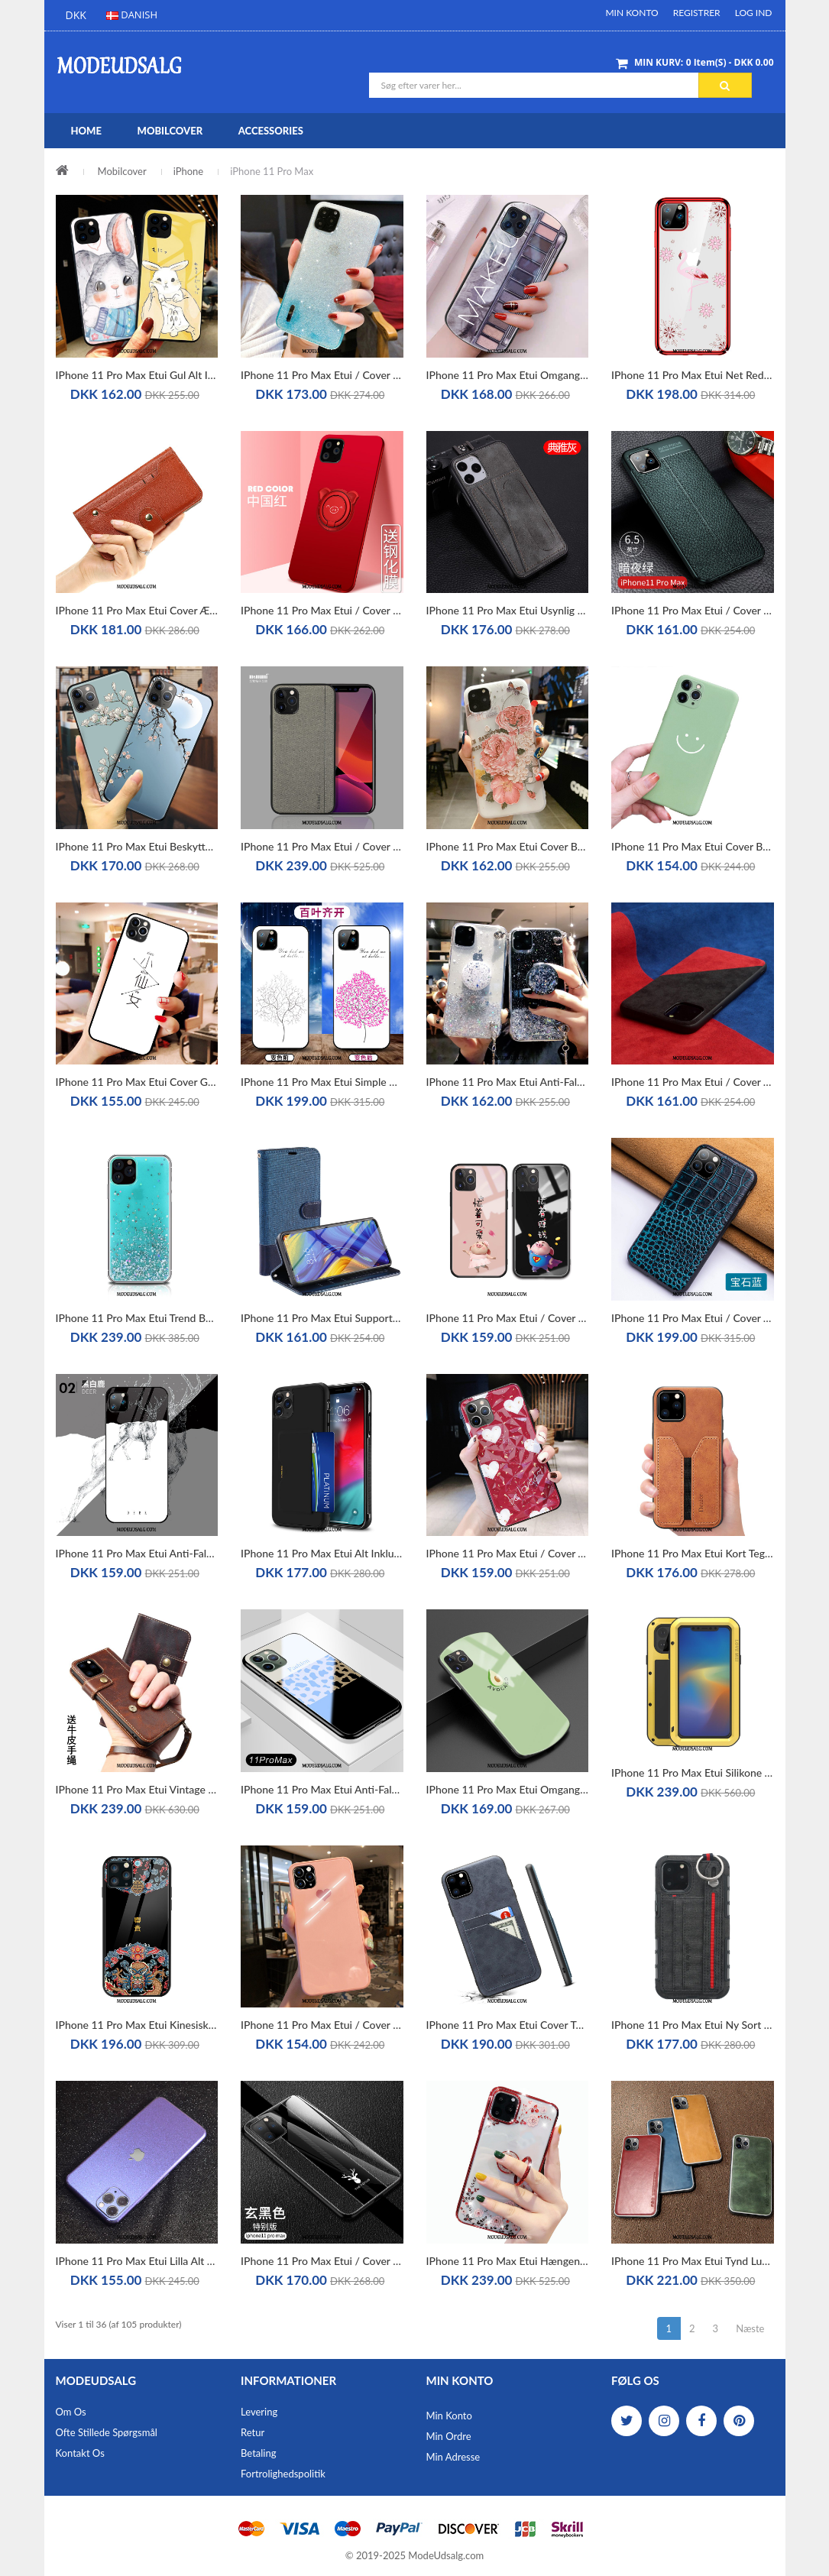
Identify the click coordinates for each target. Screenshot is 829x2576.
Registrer (697, 12)
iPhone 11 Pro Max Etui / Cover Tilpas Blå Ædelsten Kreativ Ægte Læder (692, 1317)
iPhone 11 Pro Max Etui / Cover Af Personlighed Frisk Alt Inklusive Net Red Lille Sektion (507, 1553)
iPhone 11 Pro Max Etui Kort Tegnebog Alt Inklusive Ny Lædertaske (692, 1553)
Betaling (258, 2453)
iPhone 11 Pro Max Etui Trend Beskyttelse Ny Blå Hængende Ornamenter (137, 1317)
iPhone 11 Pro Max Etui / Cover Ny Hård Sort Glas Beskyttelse (322, 2260)
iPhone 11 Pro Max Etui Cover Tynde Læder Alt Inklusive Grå (507, 2024)
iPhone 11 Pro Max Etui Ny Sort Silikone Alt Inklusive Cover (692, 2024)
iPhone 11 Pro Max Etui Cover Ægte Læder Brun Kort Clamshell (137, 610)
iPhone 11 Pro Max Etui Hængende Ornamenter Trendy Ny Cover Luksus (507, 2260)
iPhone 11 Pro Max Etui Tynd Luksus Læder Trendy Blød (692, 2260)
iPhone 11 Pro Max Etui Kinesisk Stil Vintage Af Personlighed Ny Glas (137, 2024)
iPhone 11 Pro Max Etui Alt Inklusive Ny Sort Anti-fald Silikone (322, 1553)
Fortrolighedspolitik (283, 2473)
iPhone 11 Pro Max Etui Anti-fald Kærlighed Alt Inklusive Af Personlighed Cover (322, 1789)
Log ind (753, 12)
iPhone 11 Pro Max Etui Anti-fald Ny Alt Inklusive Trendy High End (137, 1553)
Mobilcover (122, 171)
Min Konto (631, 12)
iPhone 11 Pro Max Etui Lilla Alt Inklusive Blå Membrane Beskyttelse (137, 2260)
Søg (725, 85)
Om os (71, 2412)
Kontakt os (80, 2453)
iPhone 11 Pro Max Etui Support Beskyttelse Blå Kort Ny (322, 1317)
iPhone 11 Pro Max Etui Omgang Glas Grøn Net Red (507, 1789)
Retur (252, 2432)
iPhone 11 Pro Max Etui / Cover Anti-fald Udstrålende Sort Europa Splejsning (692, 1081)
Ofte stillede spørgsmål (106, 2432)
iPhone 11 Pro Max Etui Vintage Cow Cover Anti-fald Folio (137, 1789)
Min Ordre (448, 2436)
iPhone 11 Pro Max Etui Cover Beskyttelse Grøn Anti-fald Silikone (692, 846)
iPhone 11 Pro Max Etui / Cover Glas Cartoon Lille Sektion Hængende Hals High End (507, 1317)
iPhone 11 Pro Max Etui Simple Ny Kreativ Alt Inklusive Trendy (322, 1081)
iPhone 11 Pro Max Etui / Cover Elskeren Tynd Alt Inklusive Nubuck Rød (322, 610)
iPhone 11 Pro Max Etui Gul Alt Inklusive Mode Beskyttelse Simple (137, 374)
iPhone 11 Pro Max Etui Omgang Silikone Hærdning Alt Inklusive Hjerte (507, 374)
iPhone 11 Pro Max (271, 171)
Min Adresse (453, 2457)
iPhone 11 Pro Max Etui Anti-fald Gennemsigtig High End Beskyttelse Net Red (507, 1081)
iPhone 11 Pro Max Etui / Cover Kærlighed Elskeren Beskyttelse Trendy (322, 2024)
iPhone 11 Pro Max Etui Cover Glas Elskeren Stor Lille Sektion (137, 1081)
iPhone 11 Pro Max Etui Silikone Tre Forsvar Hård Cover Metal (692, 1772)
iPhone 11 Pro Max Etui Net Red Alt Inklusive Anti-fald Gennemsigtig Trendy (692, 374)
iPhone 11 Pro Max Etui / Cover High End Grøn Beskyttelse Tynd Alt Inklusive (692, 610)
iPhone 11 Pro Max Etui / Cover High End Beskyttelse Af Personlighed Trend (322, 374)
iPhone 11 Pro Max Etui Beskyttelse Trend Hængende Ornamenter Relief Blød (137, 846)
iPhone (188, 171)
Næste (750, 2328)
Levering (259, 2412)
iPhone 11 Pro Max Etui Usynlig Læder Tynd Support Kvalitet (507, 610)
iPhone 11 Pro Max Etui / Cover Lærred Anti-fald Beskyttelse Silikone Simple (322, 846)
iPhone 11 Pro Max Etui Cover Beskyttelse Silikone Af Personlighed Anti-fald (507, 846)
